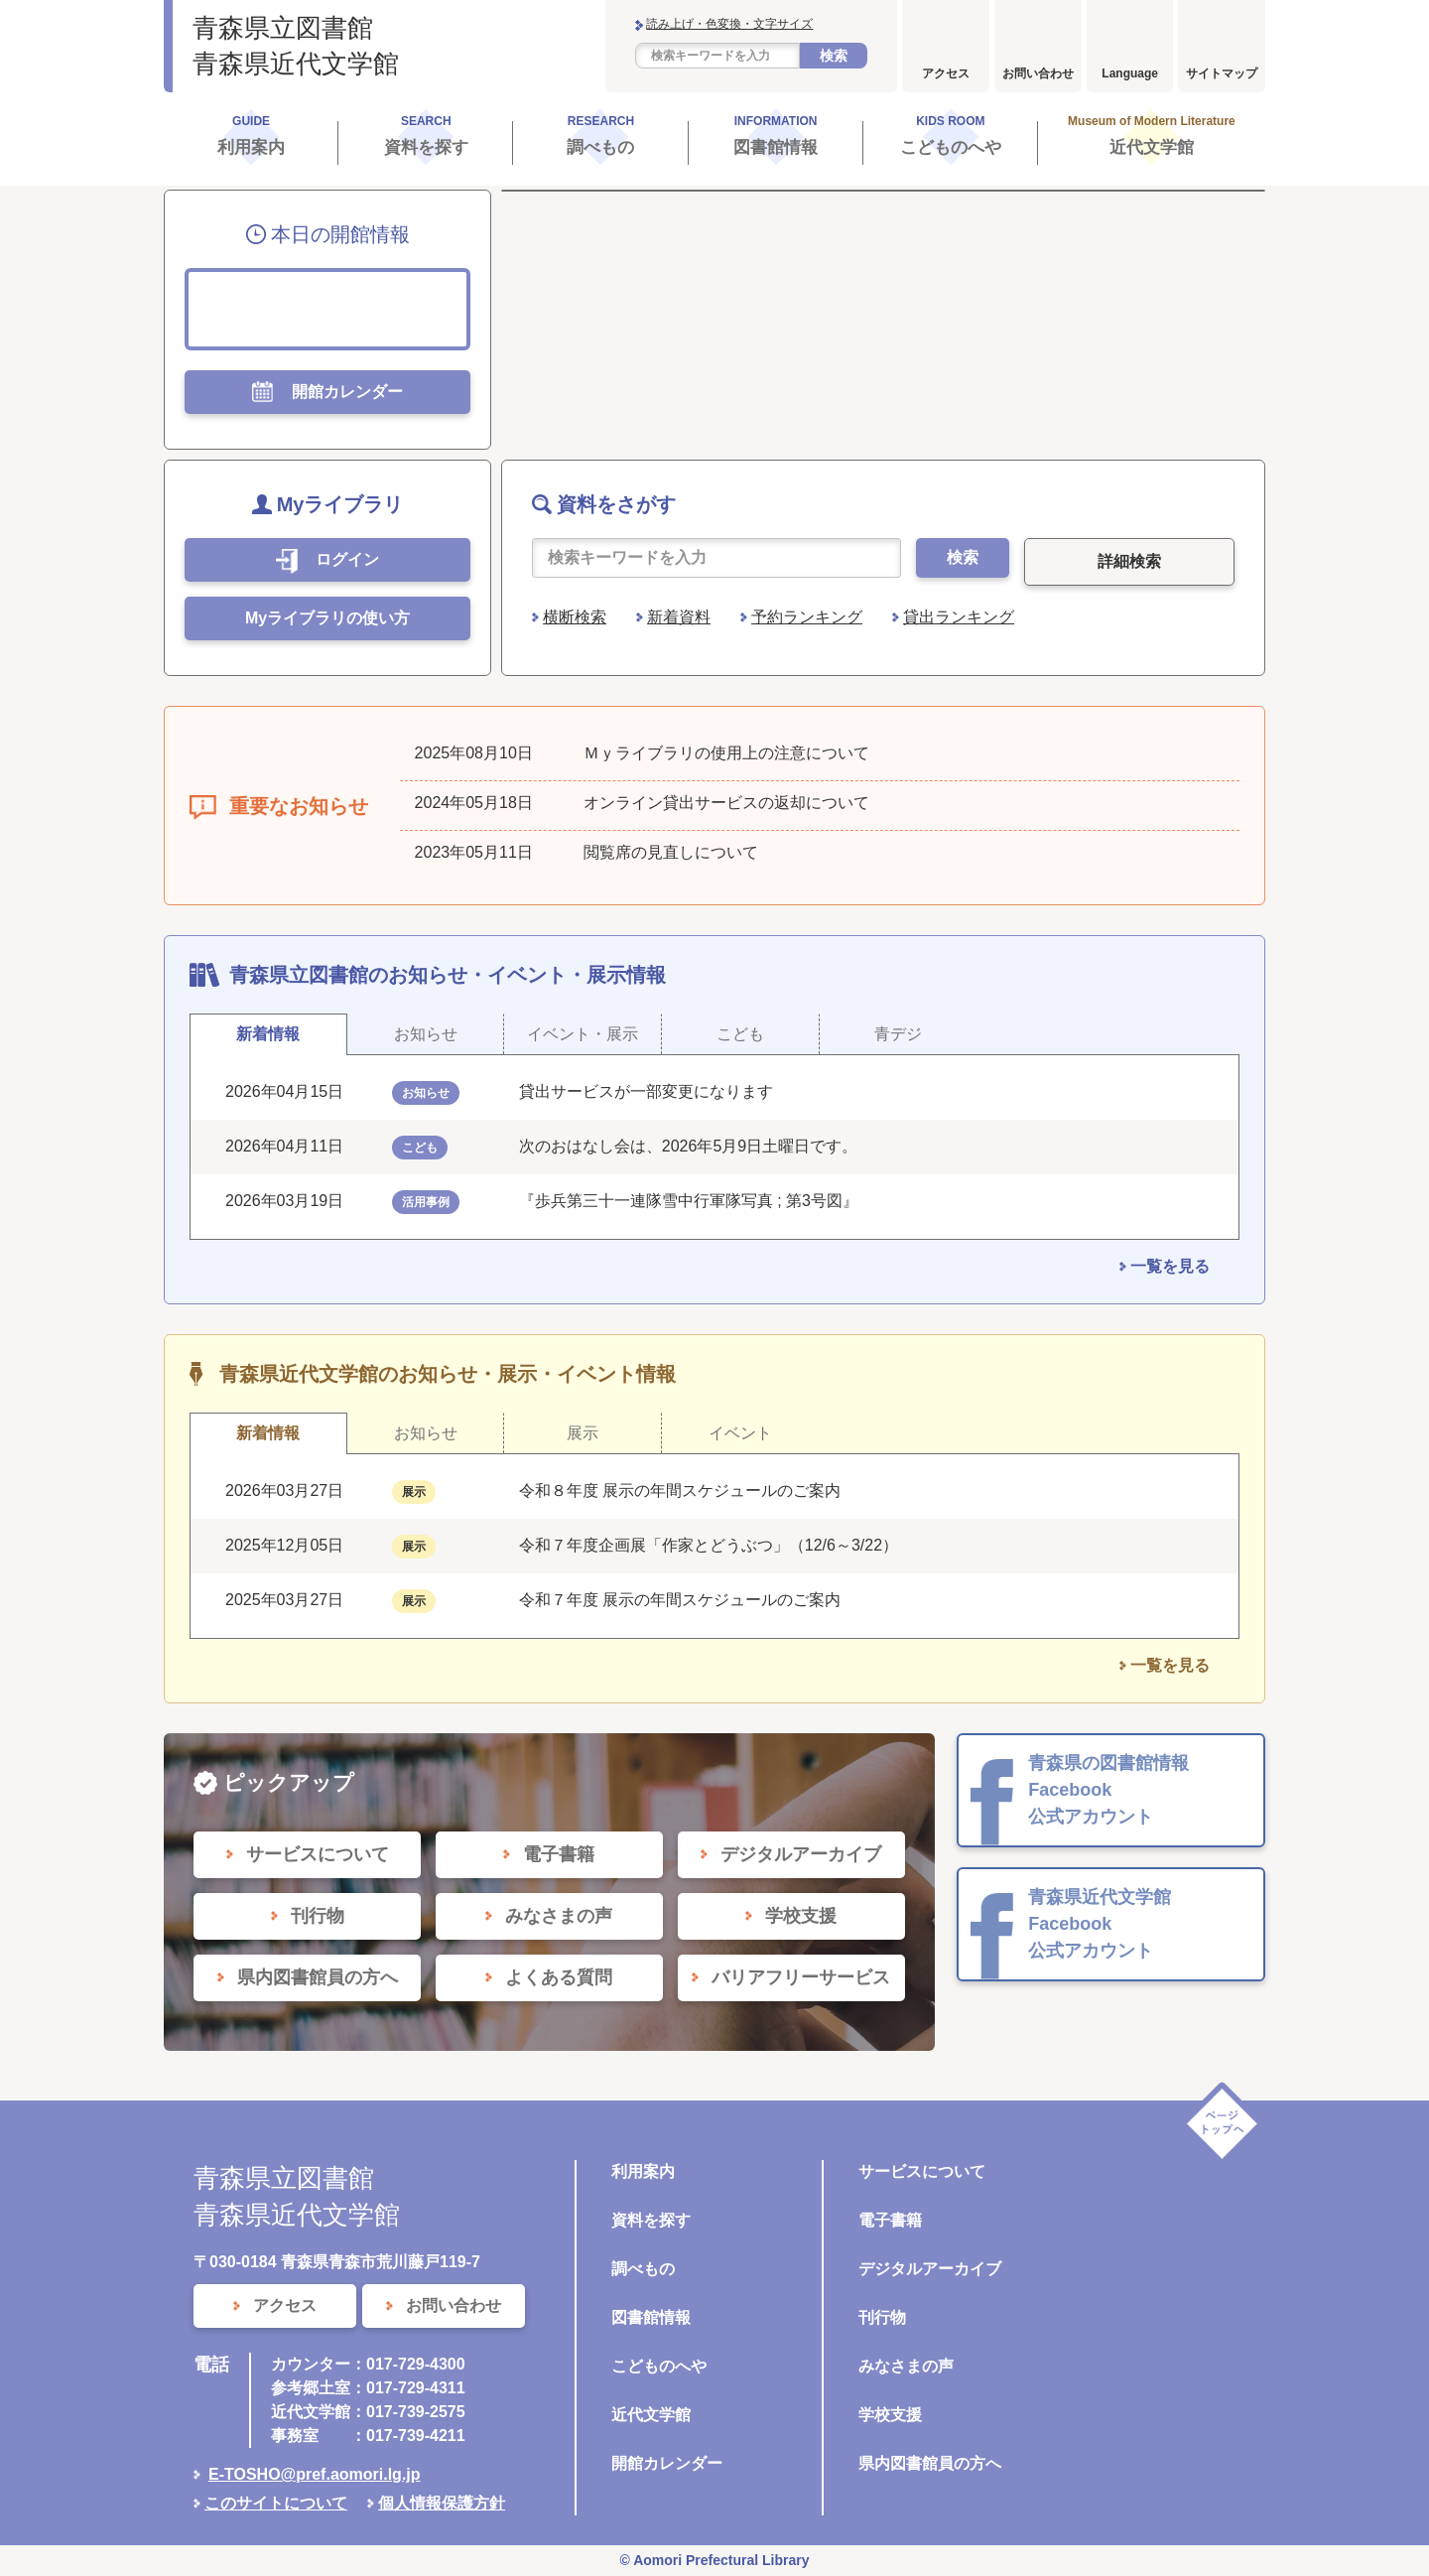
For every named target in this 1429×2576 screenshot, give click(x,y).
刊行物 (882, 2317)
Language (1130, 73)
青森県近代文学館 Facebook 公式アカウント (1099, 1924)
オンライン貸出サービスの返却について (726, 802)
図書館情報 (651, 2317)
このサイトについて (275, 2503)
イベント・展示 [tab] (582, 1033)
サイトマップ (1221, 73)
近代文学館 (651, 2414)
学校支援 (890, 2414)
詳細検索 (1129, 561)
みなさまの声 (906, 2366)
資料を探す (651, 2220)
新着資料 (679, 617)
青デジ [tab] (898, 1033)
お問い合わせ (1038, 73)
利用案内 (643, 2171)
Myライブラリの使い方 (327, 618)
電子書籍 (890, 2220)
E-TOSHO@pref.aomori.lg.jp (314, 2474)
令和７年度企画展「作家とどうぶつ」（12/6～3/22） (708, 1545)
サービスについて (921, 2171)
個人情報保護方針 (441, 2503)
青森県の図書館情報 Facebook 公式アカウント (1108, 1790)
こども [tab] (740, 1033)
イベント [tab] (740, 1432)
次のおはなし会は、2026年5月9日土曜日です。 (688, 1146)
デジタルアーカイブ (929, 2268)
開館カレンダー (666, 2463)
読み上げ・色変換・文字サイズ (729, 24)
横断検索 (574, 617)
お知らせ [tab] (425, 1033)
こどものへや (659, 2366)
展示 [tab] (582, 1432)
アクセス (946, 73)
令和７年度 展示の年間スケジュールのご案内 (680, 1599)
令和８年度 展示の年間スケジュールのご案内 (680, 1490)
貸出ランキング (958, 617)
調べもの (643, 2268)
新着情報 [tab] (268, 1033)
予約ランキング (806, 617)
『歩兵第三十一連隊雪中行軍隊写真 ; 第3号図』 (688, 1200)
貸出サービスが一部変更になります (646, 1091)
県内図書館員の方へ (929, 2463)
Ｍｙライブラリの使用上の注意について (726, 753)
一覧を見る (1170, 1266)
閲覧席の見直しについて (671, 852)
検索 (833, 56)
